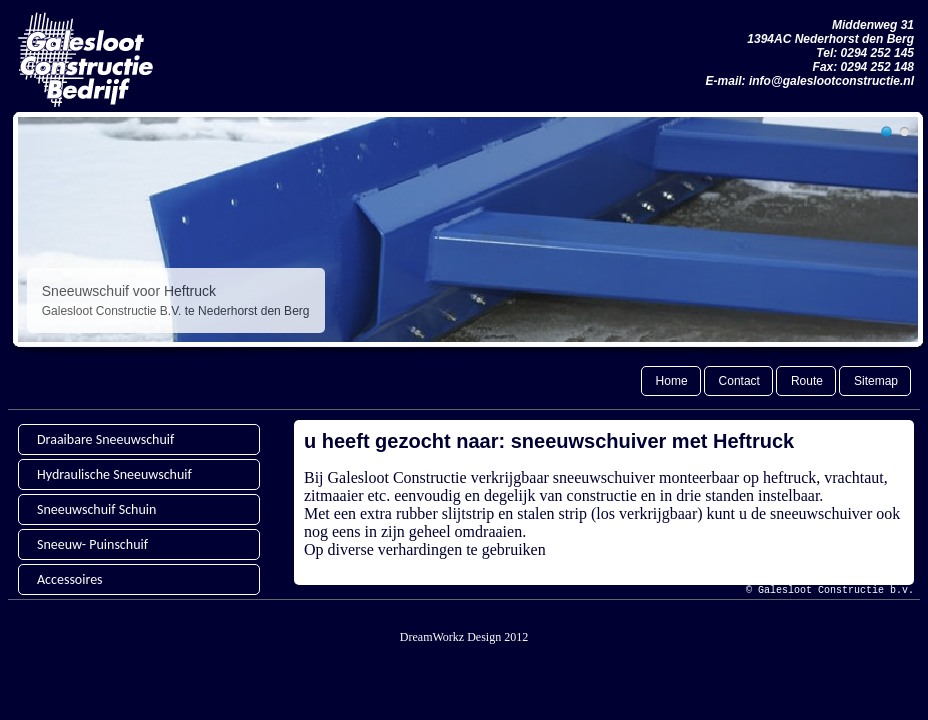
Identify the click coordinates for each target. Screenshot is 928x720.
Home (672, 381)
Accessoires (70, 579)
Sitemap (876, 381)
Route (807, 381)
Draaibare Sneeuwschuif (105, 439)
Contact (739, 381)
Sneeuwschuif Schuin (96, 509)
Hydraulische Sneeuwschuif (114, 474)
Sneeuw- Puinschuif (92, 544)
